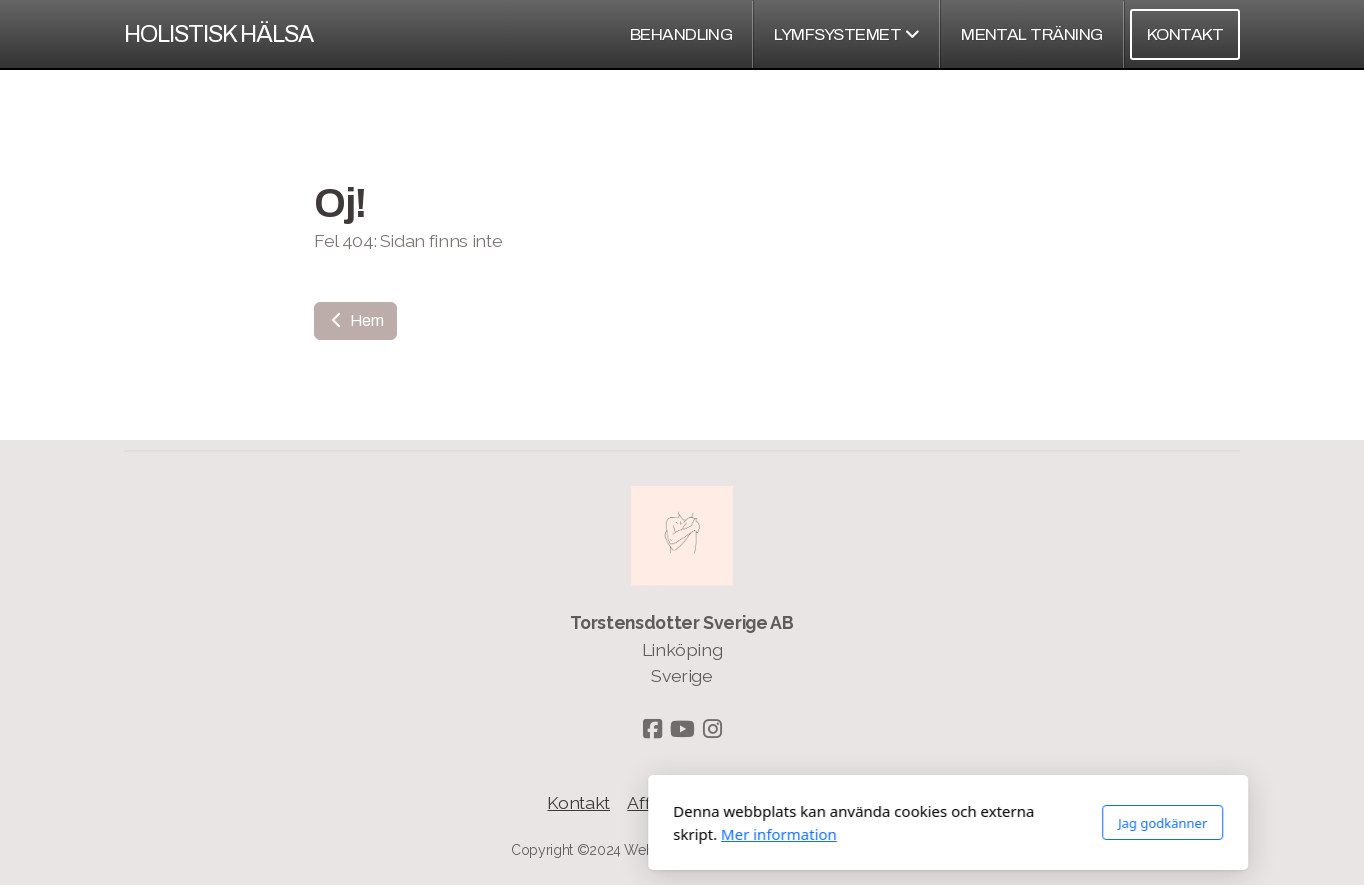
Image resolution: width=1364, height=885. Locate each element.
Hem (355, 320)
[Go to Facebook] (652, 729)
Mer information (513, 834)
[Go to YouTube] (682, 729)
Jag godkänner (896, 823)
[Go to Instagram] (712, 729)
